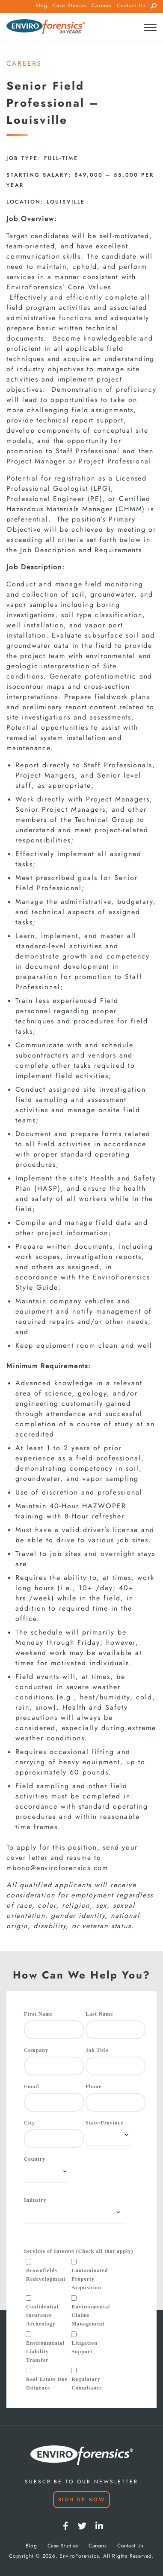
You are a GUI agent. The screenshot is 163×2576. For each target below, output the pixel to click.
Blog (42, 5)
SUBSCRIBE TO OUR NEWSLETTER (81, 2481)
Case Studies (70, 5)
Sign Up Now (81, 2499)
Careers (102, 5)
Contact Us (131, 5)
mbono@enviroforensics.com (57, 1868)
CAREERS (23, 63)
